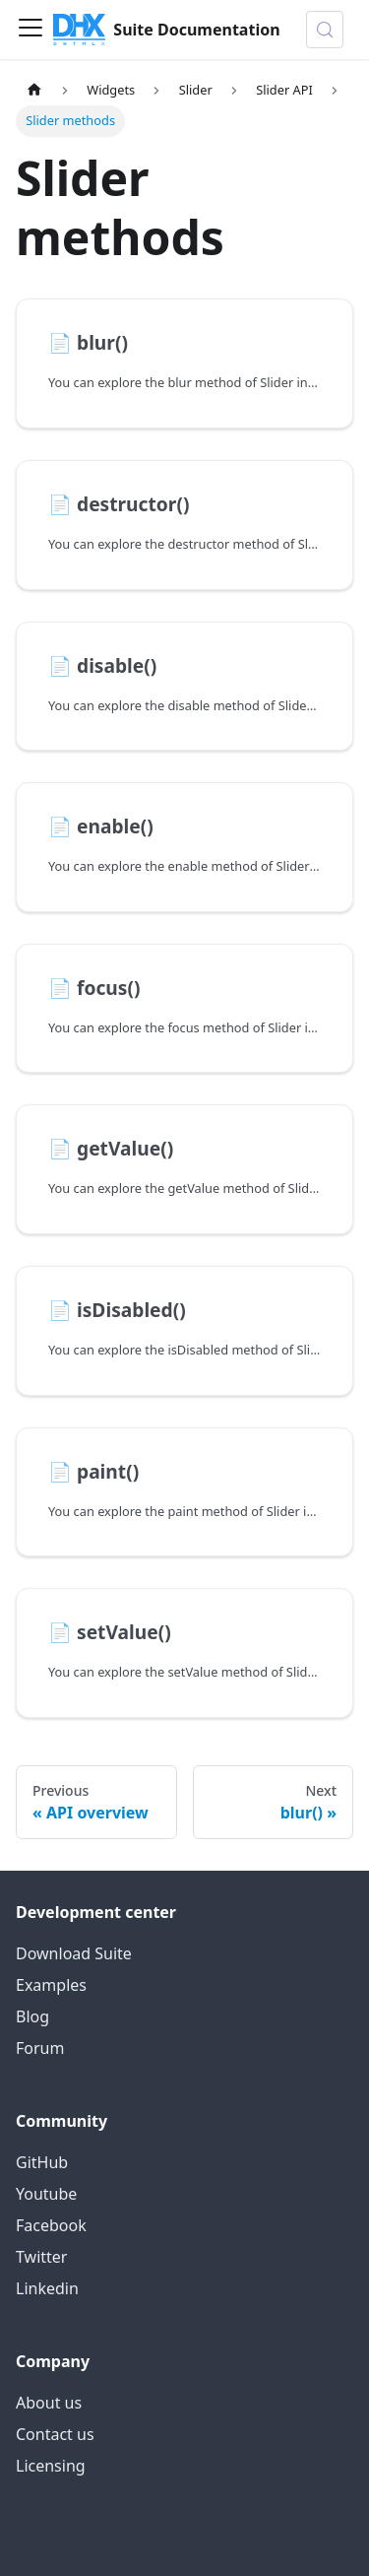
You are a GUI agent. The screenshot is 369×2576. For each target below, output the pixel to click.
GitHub (42, 2162)
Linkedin (47, 2288)
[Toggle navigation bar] (30, 29)
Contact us (55, 2434)
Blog (32, 2016)
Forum (40, 2048)
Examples (51, 1985)
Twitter (41, 2257)
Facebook (51, 2225)
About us (49, 2402)
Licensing (51, 2466)
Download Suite (74, 1953)
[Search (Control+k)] (324, 29)
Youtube (46, 2194)
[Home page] (34, 90)
